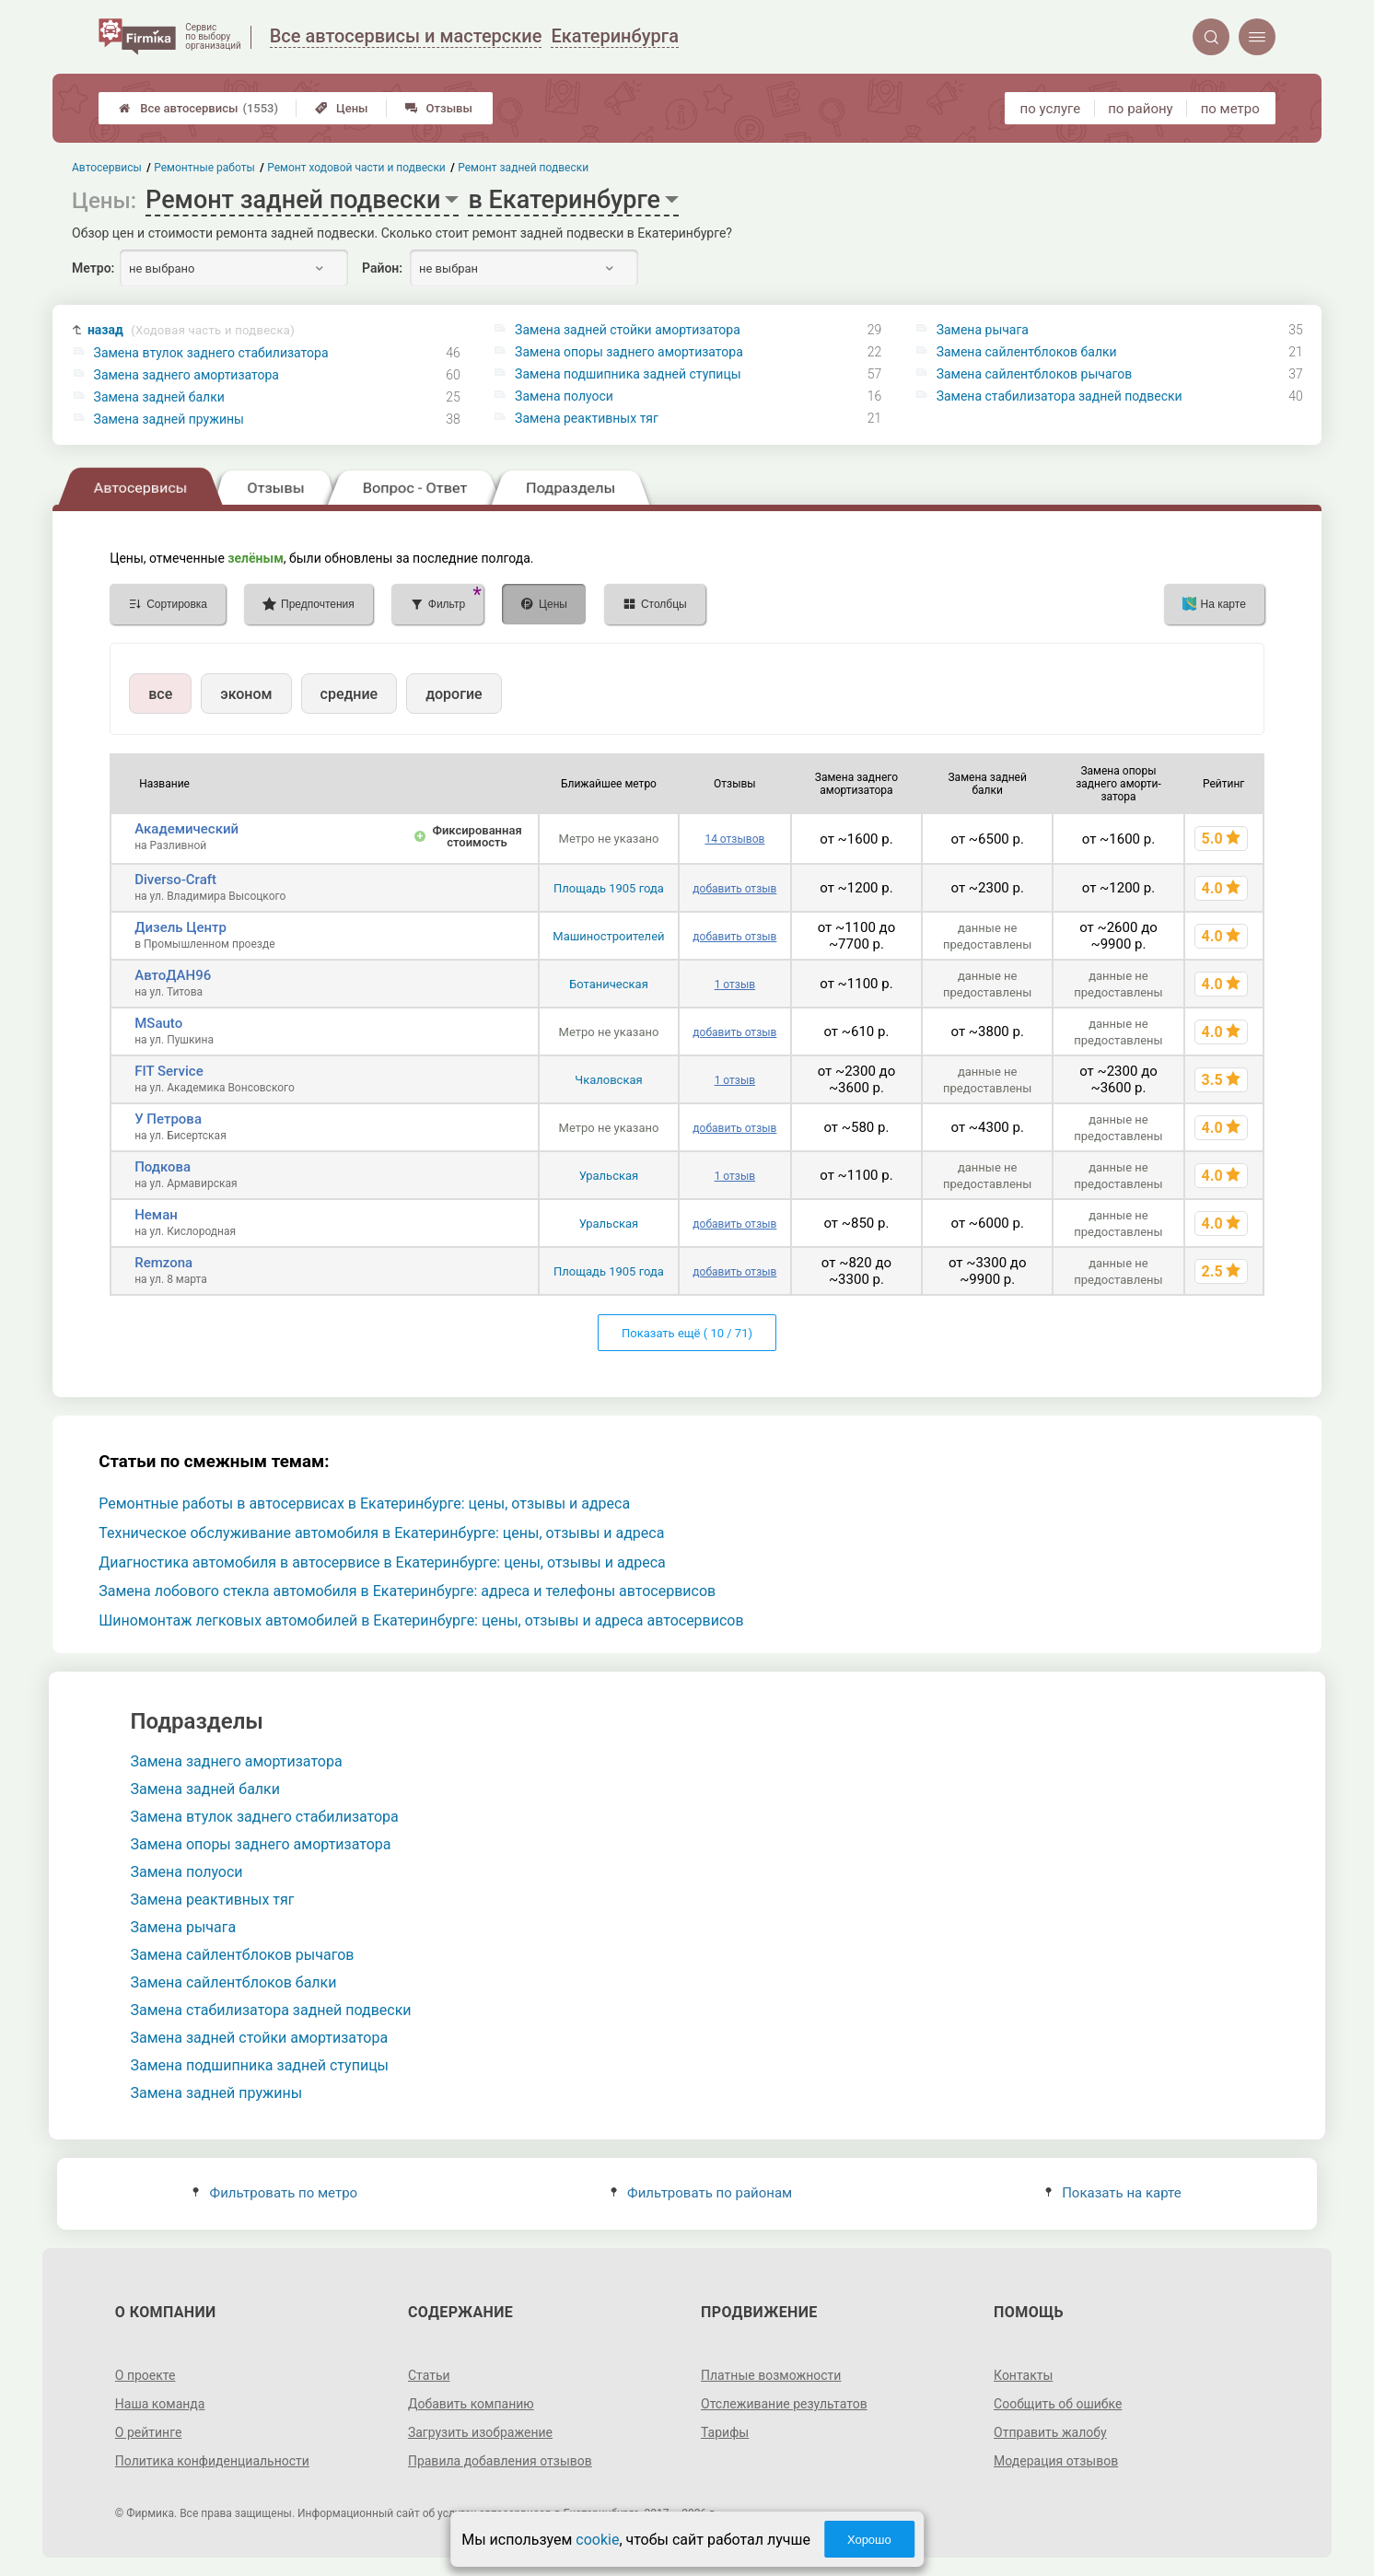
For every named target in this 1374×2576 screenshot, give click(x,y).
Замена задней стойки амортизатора (627, 329)
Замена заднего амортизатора (186, 374)
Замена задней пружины (169, 419)
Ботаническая (608, 984)
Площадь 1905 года (608, 888)
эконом (246, 694)
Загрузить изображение (480, 2432)
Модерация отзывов (1056, 2461)
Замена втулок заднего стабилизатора (211, 352)
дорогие (453, 694)
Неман (156, 1214)
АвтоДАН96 (172, 975)
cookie (597, 2539)
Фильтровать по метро (274, 2193)
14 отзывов (734, 839)
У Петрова (168, 1119)
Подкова (162, 1167)
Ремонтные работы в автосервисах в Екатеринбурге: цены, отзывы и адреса (364, 1503)
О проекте (145, 2375)
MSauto (158, 1023)
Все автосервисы (198, 108)
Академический (186, 829)
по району (1140, 108)
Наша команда (160, 2403)
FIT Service (169, 1071)
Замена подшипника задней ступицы (628, 373)
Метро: (93, 268)
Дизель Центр (180, 927)
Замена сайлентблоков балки (1027, 351)
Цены (341, 108)
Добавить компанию (471, 2403)
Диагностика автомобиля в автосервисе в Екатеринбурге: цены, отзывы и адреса (382, 1562)
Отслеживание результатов (784, 2403)
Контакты (1023, 2375)
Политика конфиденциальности (212, 2461)
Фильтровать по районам (701, 2193)
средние (349, 694)
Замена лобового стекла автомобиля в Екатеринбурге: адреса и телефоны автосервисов (407, 1591)
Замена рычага (983, 329)
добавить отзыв (734, 888)
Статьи (429, 2375)
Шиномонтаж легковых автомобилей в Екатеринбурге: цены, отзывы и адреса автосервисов (421, 1620)
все (160, 694)
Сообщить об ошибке (1058, 2403)
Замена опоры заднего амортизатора (629, 351)
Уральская (609, 1176)
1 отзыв (735, 984)
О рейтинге (148, 2432)
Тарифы (725, 2432)
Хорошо (869, 2540)
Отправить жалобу (1050, 2432)
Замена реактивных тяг (586, 418)
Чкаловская (608, 1080)
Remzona (163, 1262)
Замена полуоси (564, 396)
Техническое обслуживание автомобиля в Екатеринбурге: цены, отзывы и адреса (381, 1533)
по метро (1230, 108)
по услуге (1050, 108)
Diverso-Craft (175, 879)
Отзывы (438, 108)
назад (191, 330)
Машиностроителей (608, 936)
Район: (382, 268)
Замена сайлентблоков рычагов (1035, 373)
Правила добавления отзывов (500, 2461)
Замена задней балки (159, 396)
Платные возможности (771, 2375)
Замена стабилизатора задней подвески (1059, 396)
